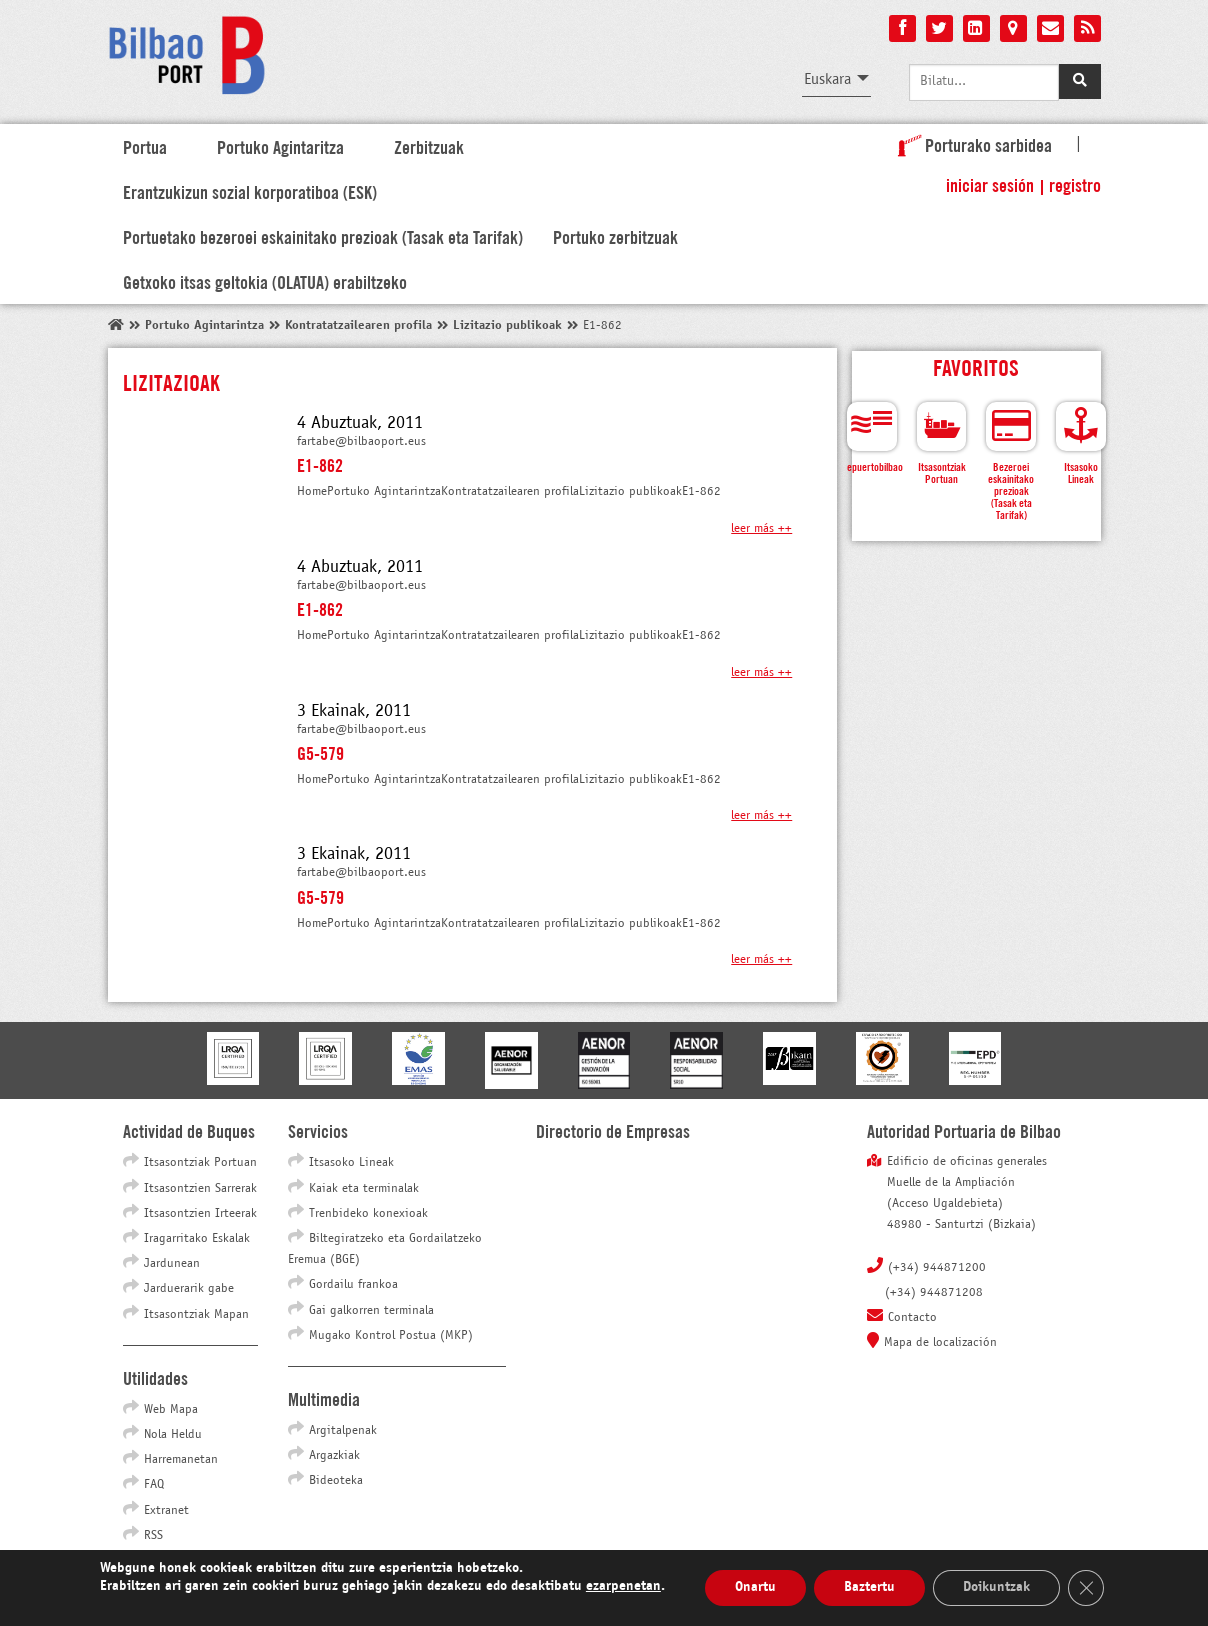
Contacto (912, 1318)
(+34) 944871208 (934, 1293)
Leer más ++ (761, 529)
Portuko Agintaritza (280, 146)
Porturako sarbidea (971, 144)
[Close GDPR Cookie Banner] (1086, 1588)
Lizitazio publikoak (507, 326)
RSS (153, 1536)
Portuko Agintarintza (204, 326)
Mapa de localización (940, 1343)
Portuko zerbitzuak (615, 236)
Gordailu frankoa (353, 1285)
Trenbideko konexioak (368, 1214)
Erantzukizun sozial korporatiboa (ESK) (250, 191)
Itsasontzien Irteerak (200, 1214)
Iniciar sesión (990, 184)
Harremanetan (181, 1460)
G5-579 (320, 752)
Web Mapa (171, 1410)
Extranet (166, 1511)
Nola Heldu (173, 1435)
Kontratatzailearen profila (358, 326)
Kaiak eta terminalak (364, 1189)
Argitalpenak (343, 1431)
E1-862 (320, 464)
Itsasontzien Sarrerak (200, 1189)
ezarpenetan (623, 1586)
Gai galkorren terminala (371, 1311)
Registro (1075, 184)
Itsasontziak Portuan (200, 1163)
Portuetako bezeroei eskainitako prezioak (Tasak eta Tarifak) (323, 236)
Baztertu (869, 1587)
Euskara (827, 79)
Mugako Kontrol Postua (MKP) (391, 1336)
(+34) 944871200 (937, 1268)
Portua (145, 146)
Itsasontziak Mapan (196, 1315)
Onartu (755, 1587)
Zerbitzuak (429, 146)
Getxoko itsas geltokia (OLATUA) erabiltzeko (265, 281)
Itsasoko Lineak (351, 1163)
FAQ (154, 1485)
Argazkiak (334, 1456)
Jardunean (172, 1264)
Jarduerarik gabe (189, 1289)
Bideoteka (336, 1481)
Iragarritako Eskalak (197, 1239)
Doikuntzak (996, 1587)
